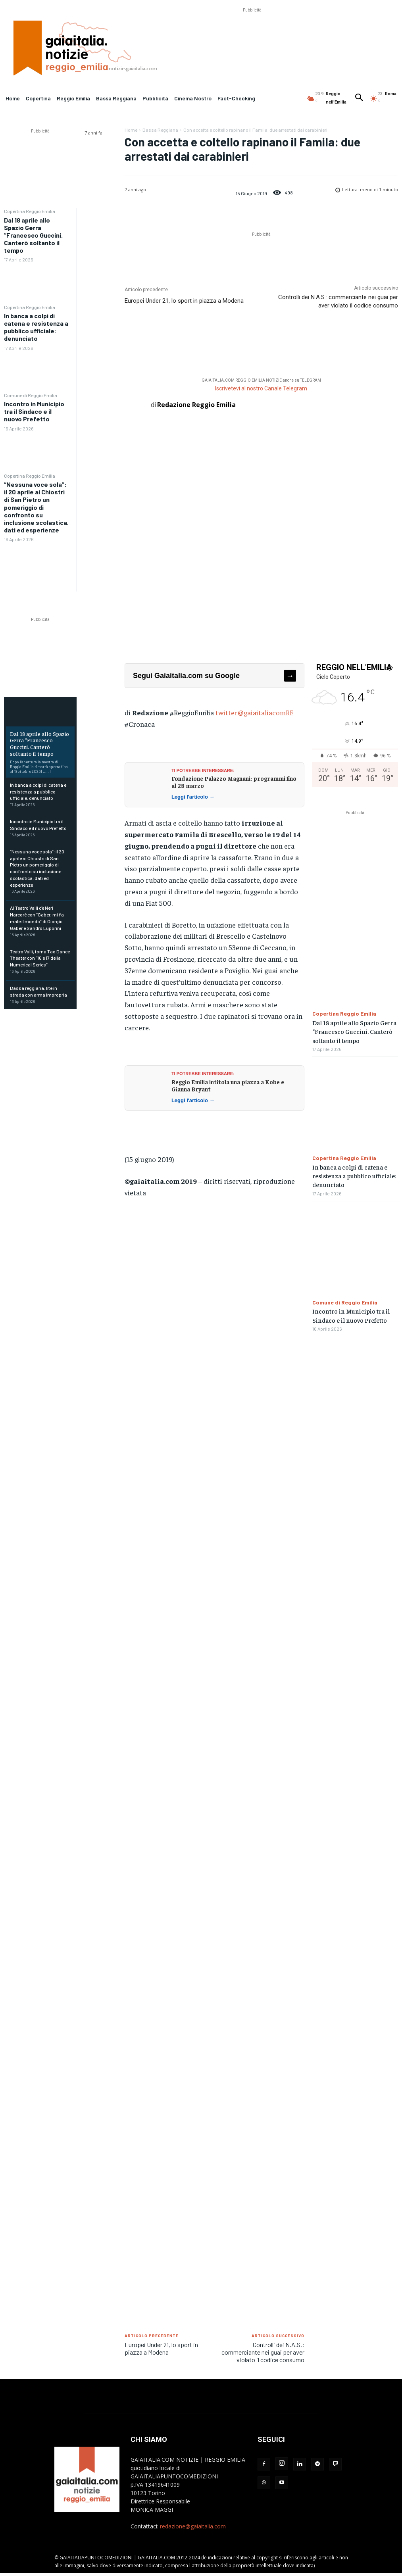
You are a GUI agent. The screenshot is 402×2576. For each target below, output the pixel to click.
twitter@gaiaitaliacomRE (254, 712)
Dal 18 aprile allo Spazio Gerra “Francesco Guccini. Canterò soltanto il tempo (33, 235)
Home (131, 130)
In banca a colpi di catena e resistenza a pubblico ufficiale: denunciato (36, 327)
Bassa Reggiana (160, 130)
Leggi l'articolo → (193, 797)
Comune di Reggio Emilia (30, 395)
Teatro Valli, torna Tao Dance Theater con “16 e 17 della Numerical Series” (40, 958)
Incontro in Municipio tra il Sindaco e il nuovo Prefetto (34, 411)
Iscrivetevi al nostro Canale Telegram (261, 388)
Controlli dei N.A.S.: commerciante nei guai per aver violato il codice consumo (262, 2352)
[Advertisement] (252, 32)
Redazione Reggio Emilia (196, 404)
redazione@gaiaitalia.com (193, 2526)
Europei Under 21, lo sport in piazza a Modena (184, 300)
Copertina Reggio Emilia (29, 211)
